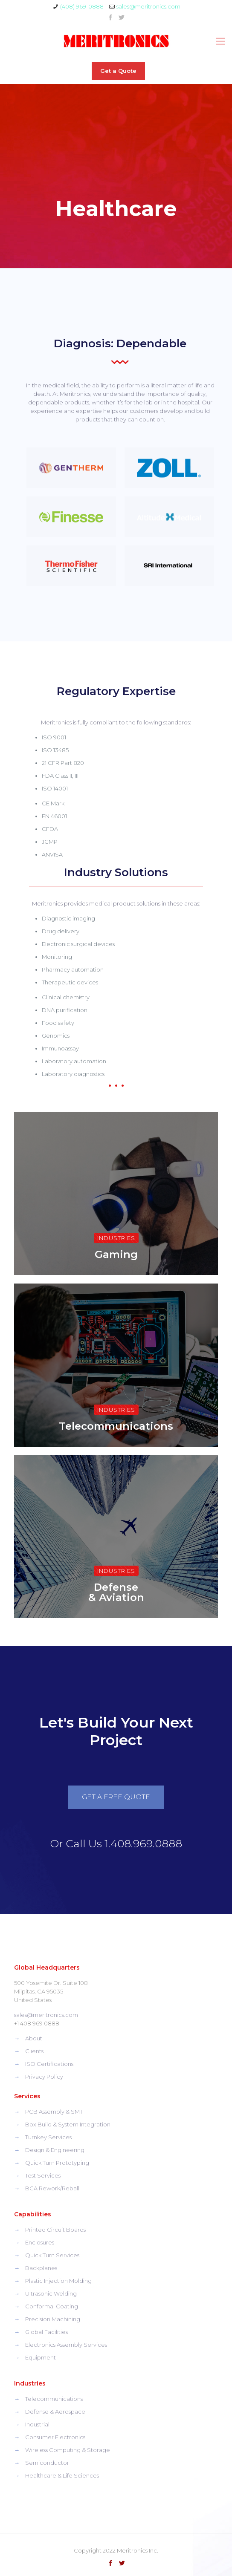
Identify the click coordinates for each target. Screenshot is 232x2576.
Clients (34, 2051)
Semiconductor (47, 2462)
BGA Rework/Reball (52, 2188)
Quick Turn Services (52, 2255)
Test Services (43, 2175)
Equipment (40, 2357)
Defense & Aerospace (55, 2411)
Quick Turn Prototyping (57, 2162)
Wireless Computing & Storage (67, 2449)
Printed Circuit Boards (55, 2229)
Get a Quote (118, 70)
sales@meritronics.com (148, 6)
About (33, 2038)
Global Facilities (46, 2331)
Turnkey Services (48, 2137)
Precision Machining (52, 2319)
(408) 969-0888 (82, 6)
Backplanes (41, 2267)
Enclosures (39, 2242)
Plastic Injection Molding (58, 2280)
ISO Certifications (49, 2063)
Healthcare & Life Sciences (62, 2475)
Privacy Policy (44, 2076)
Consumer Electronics (55, 2437)
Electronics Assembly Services (66, 2344)
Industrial (37, 2424)
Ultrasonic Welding (51, 2293)
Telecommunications (54, 2398)
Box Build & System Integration (67, 2124)
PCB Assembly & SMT (54, 2111)
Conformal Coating (51, 2306)
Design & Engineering (54, 2149)
